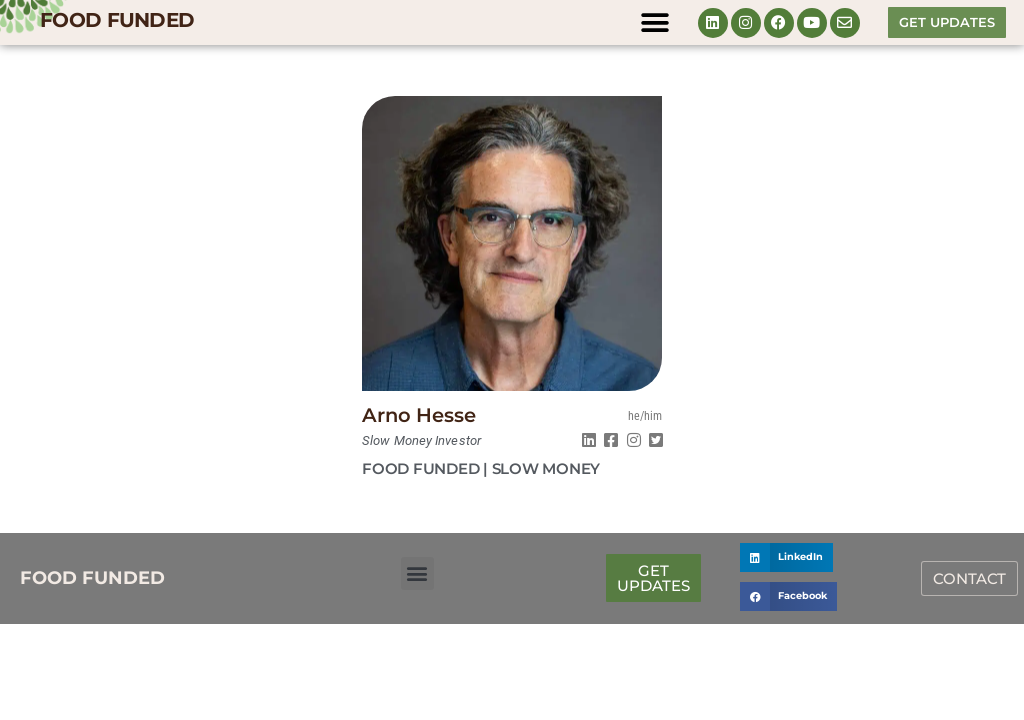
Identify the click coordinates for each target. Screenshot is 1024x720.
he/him (645, 416)
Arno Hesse (419, 415)
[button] (655, 22)
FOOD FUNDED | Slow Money (481, 468)
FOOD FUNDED (117, 20)
